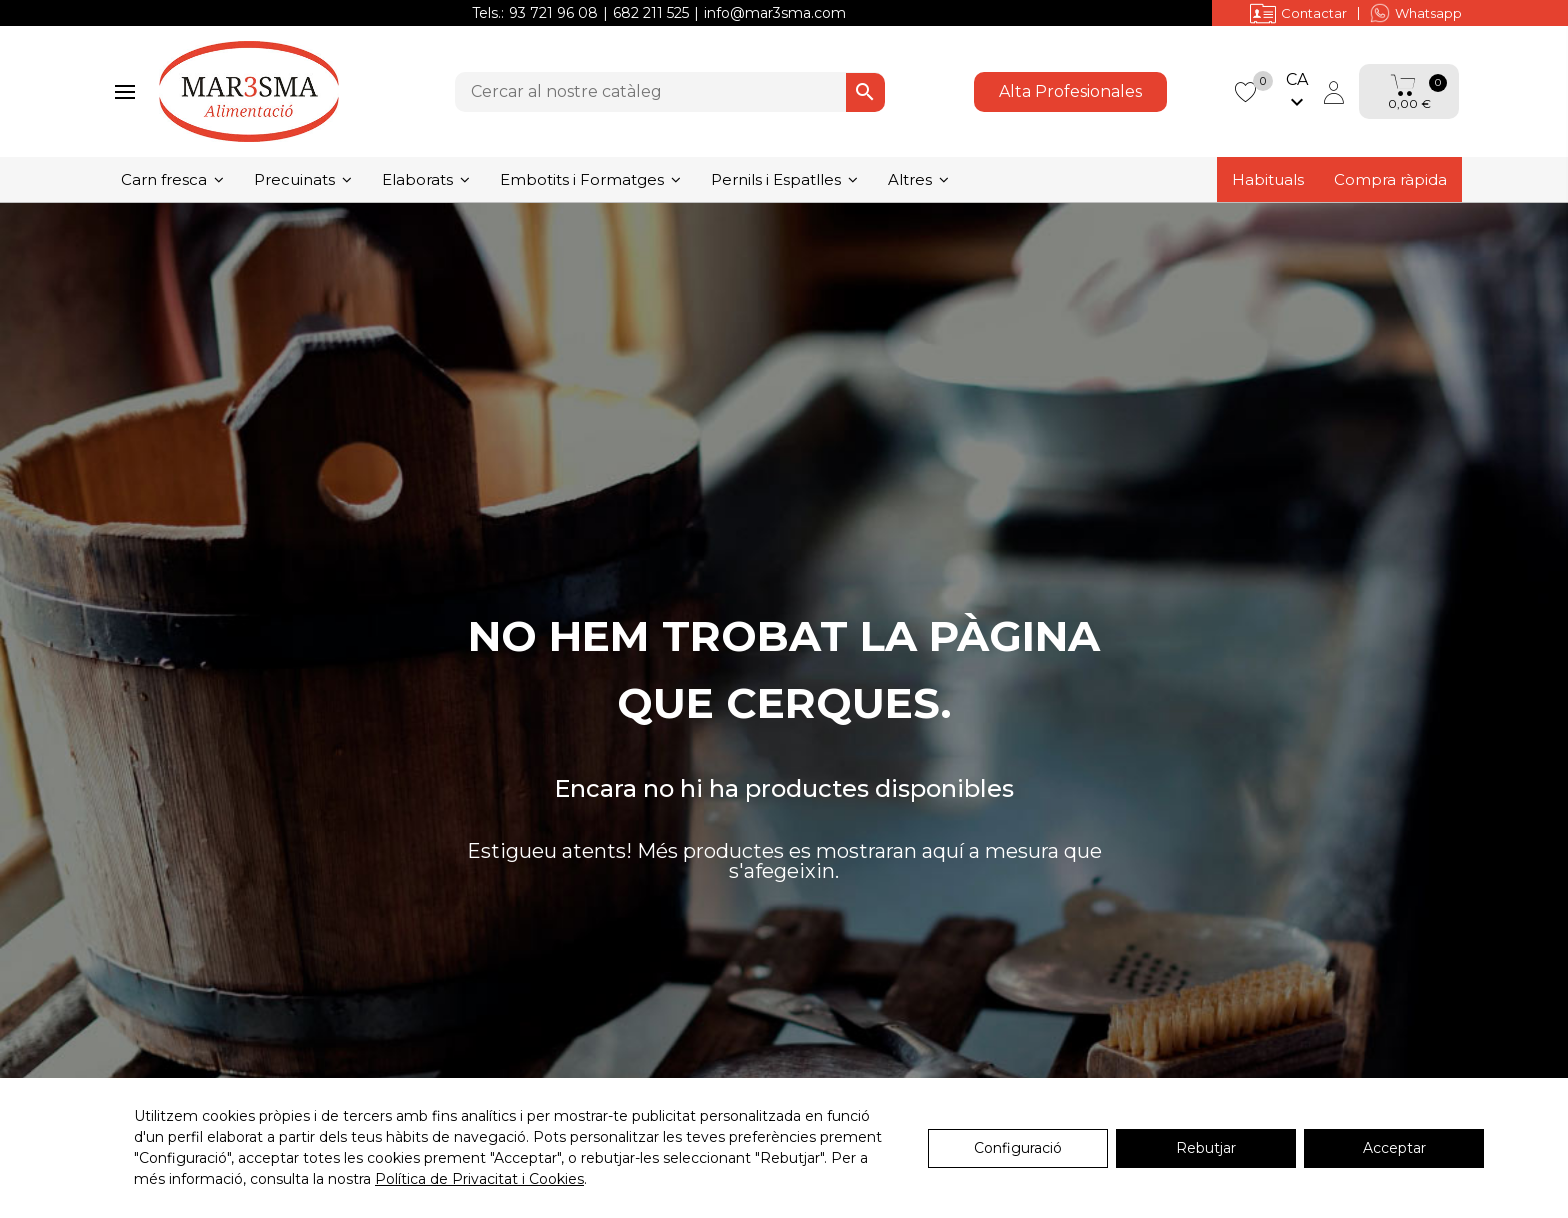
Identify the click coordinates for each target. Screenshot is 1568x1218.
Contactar (1298, 13)
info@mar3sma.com (775, 13)
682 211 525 (651, 13)
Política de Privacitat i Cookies (479, 1179)
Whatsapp (1416, 13)
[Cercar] (670, 92)
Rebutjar (1206, 1148)
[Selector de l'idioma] (1297, 92)
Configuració (1018, 1148)
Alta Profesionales (1070, 91)
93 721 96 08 (553, 13)
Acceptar (1394, 1148)
